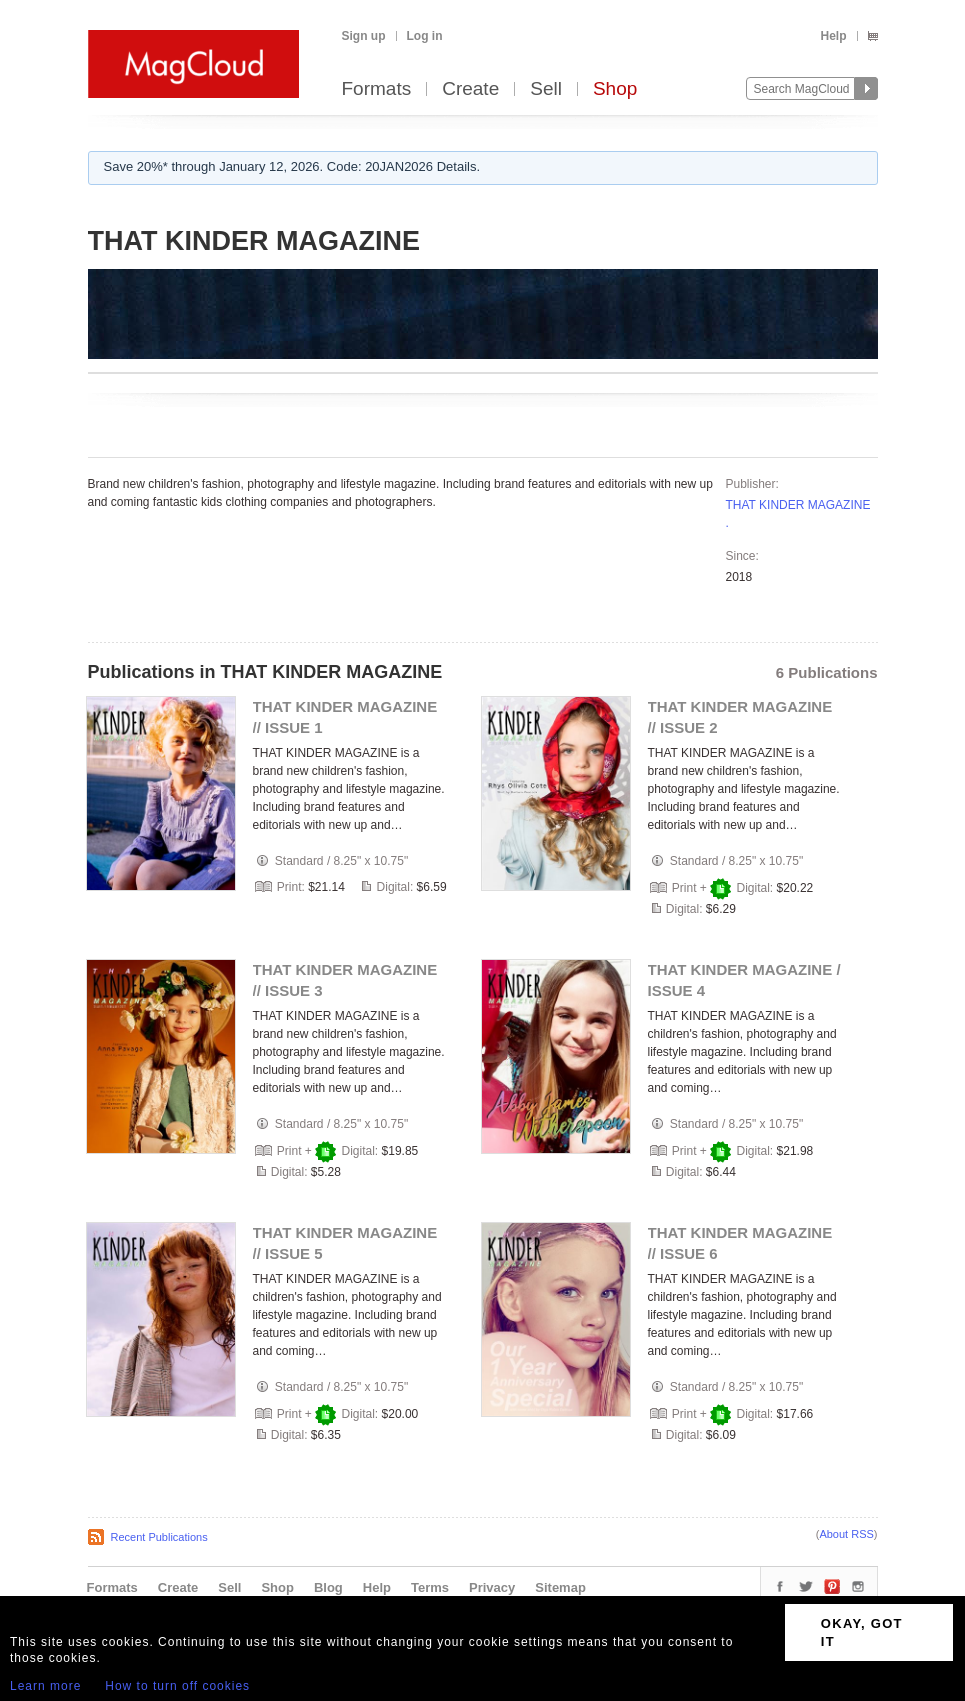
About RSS (846, 1534)
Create (470, 89)
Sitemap (560, 1587)
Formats (377, 89)
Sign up (364, 36)
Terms (430, 1587)
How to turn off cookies (177, 1686)
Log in (425, 36)
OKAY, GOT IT (862, 1632)
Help (833, 36)
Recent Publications (159, 1537)
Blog (328, 1587)
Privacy (492, 1587)
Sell (546, 89)
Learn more (45, 1686)
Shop (615, 89)
